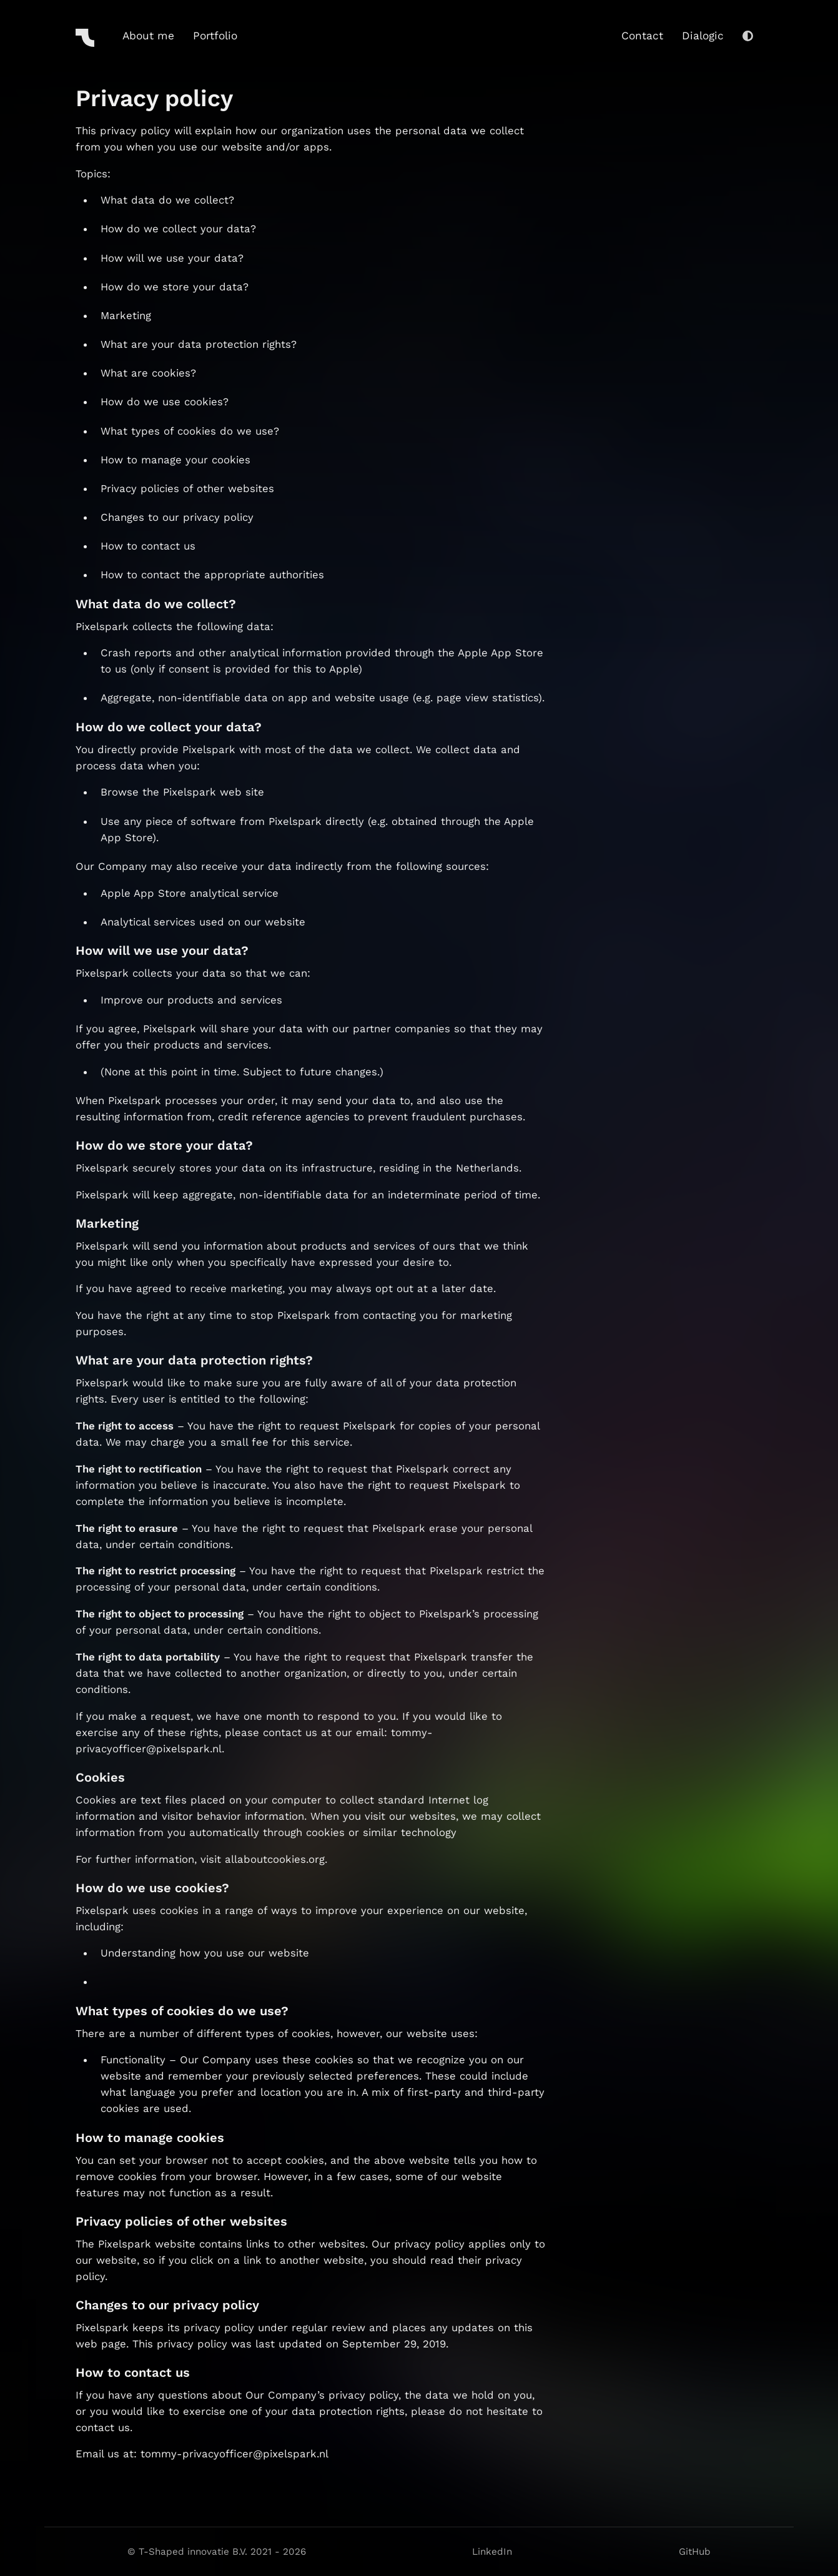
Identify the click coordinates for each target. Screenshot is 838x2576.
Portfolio (215, 35)
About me (148, 35)
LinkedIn (492, 2551)
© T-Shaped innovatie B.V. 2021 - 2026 (216, 2551)
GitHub (695, 2551)
